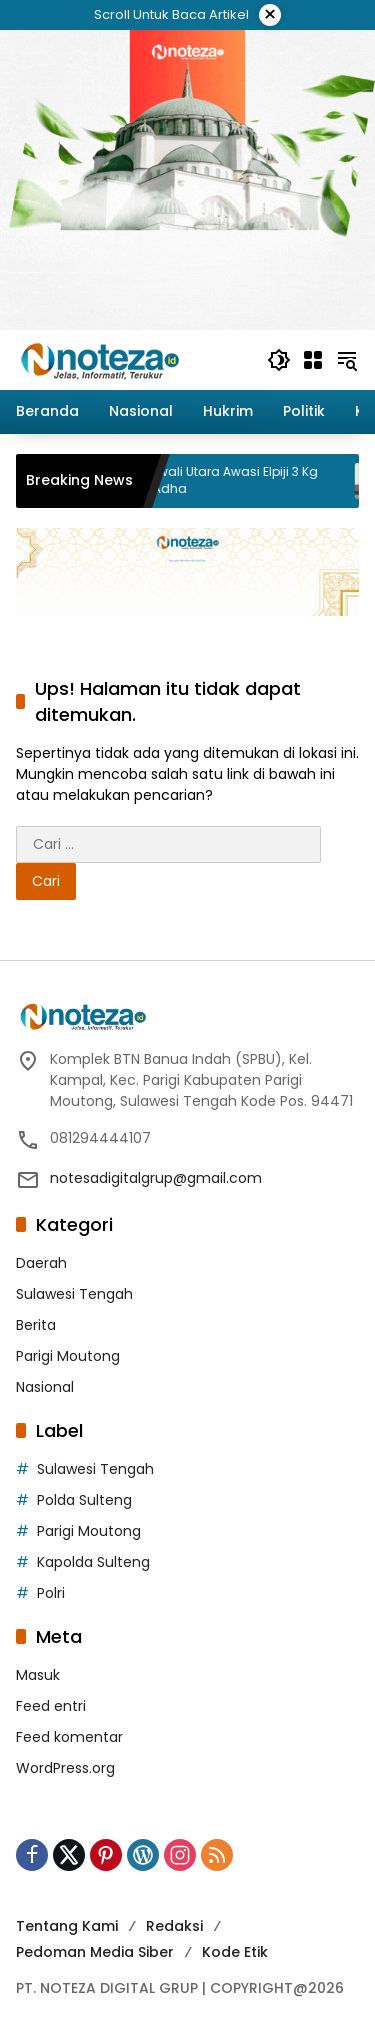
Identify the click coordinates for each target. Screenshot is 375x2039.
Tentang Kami (67, 1926)
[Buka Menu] (313, 360)
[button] (279, 360)
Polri (51, 1593)
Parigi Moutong (68, 1356)
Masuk (38, 1675)
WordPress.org (65, 1768)
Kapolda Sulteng (93, 1562)
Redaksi (174, 1926)
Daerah (41, 1263)
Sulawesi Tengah (74, 1294)
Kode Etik (235, 1952)
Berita (36, 1325)
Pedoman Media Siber (95, 1952)
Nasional (45, 1387)
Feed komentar (69, 1737)
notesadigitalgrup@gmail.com (156, 1178)
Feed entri (51, 1706)
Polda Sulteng (84, 1500)
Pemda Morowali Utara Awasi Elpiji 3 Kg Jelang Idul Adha (213, 480)
